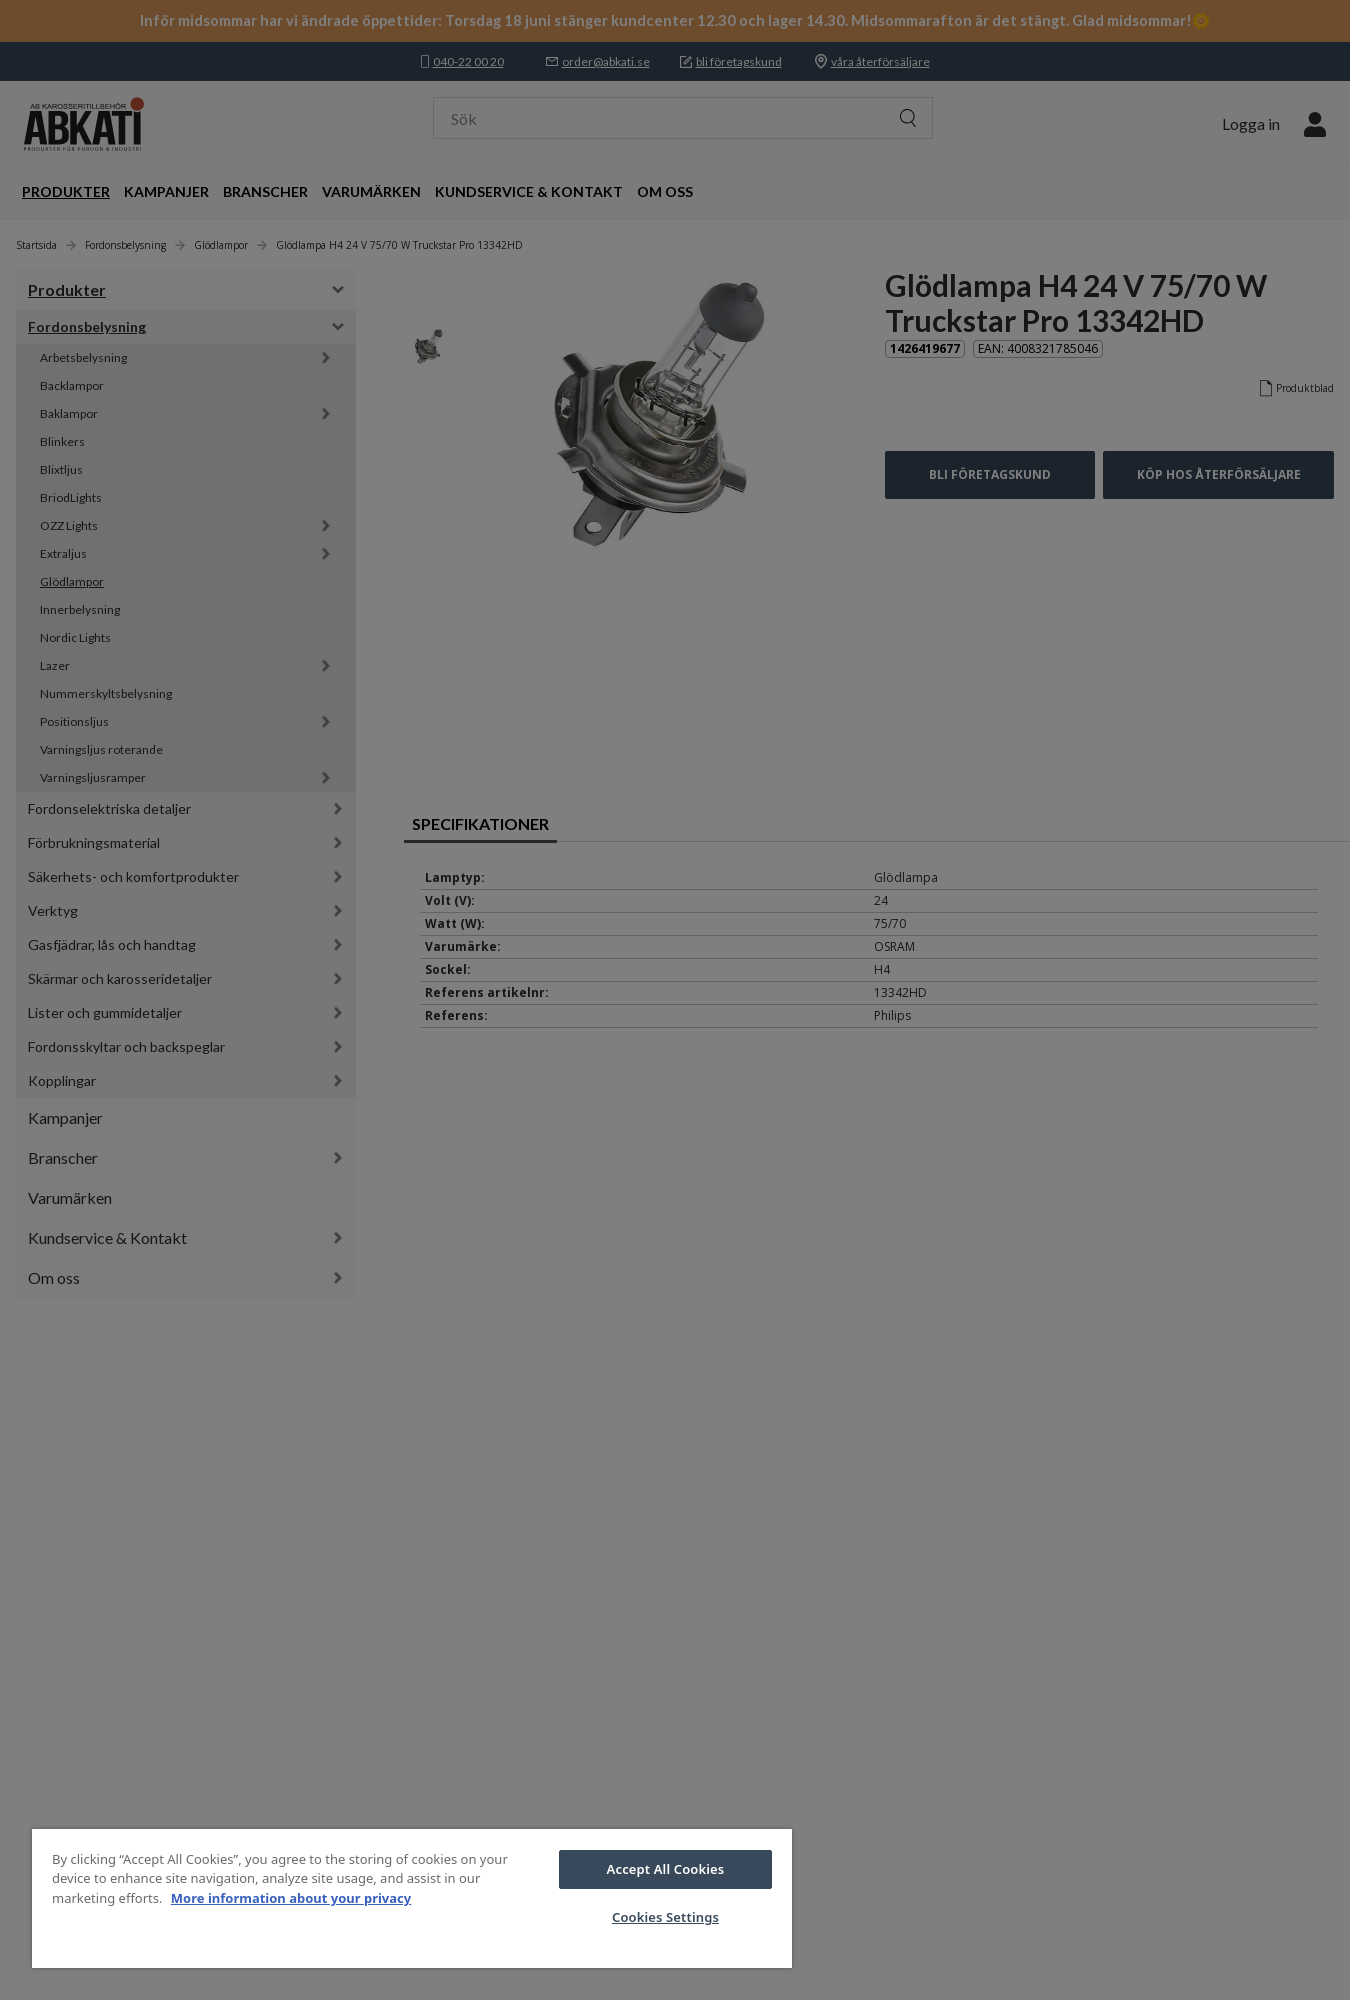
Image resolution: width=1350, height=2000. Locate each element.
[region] (412, 1898)
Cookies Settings (665, 1917)
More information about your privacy (291, 1898)
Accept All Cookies (666, 1869)
